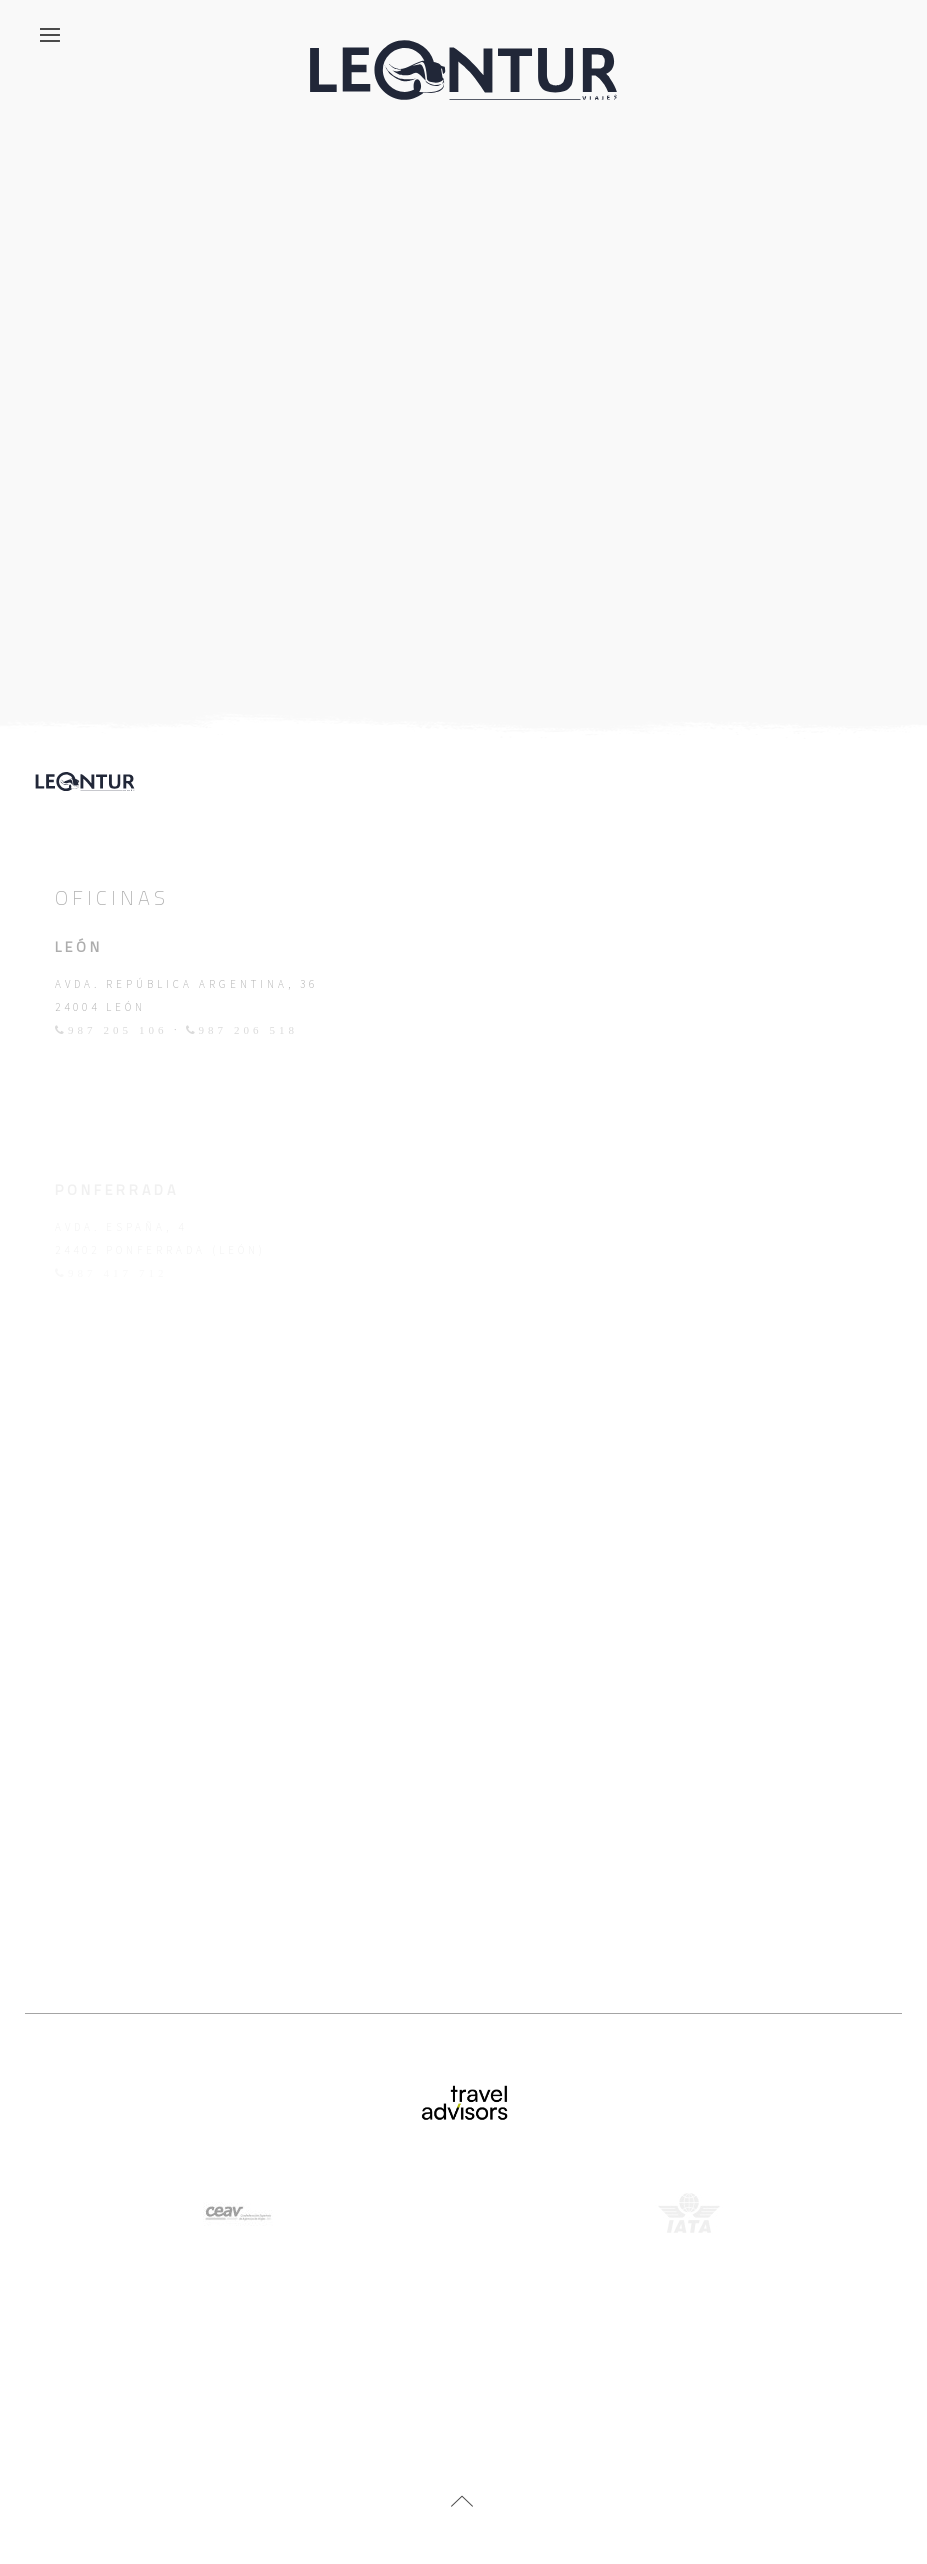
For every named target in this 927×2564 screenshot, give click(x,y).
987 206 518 (249, 1030)
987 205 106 (118, 1030)
